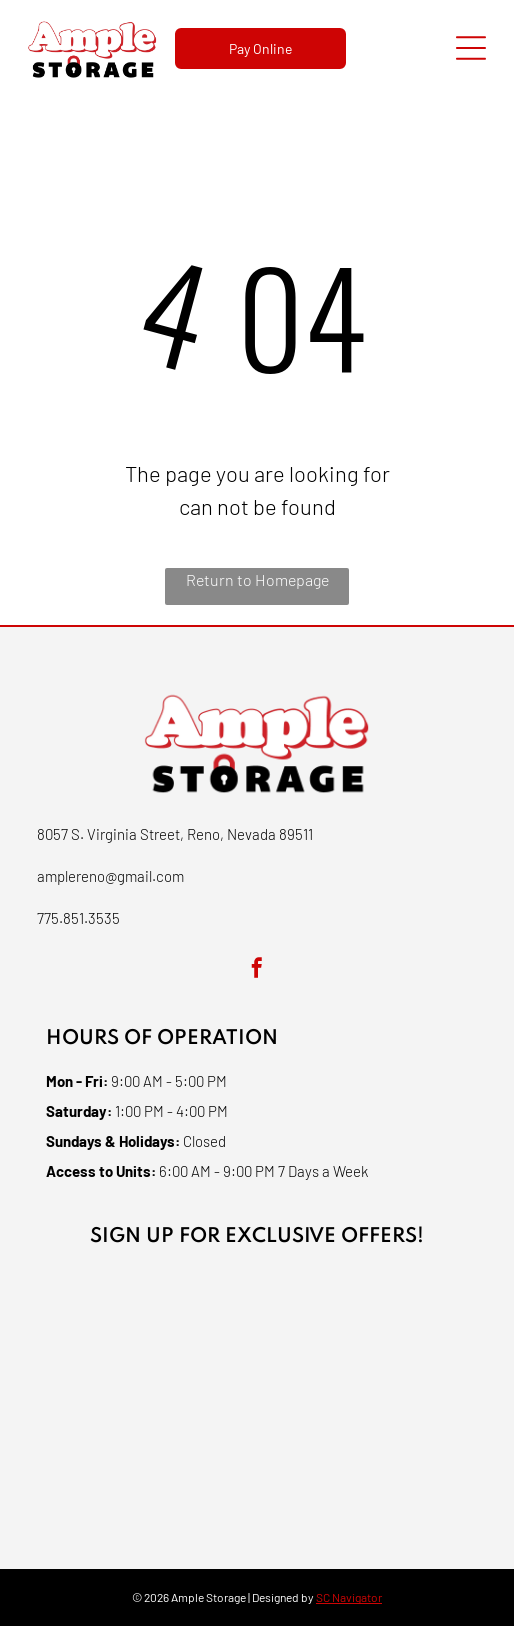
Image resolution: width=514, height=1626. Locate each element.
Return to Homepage (257, 579)
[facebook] (257, 970)
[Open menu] (471, 48)
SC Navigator (349, 1597)
